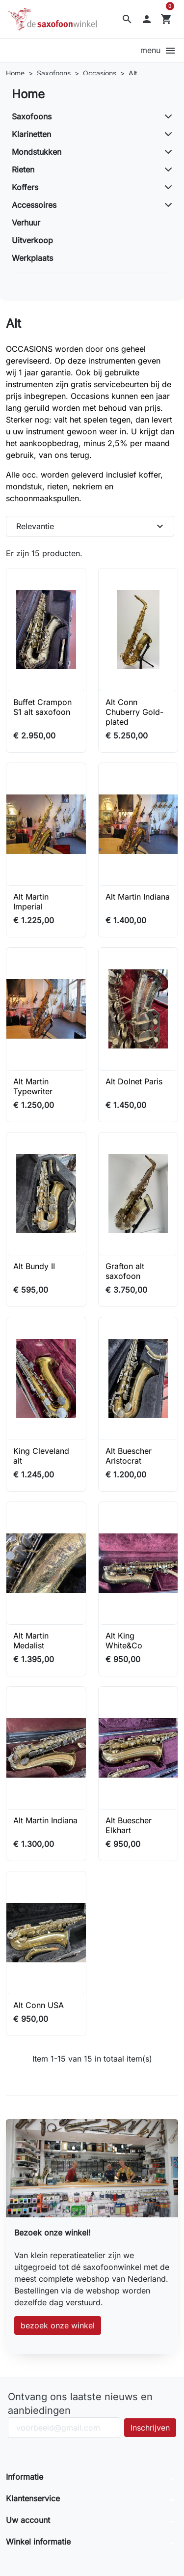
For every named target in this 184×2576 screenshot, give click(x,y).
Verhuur (26, 222)
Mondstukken (36, 152)
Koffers (25, 187)
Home (28, 94)
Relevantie (91, 526)
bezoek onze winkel (58, 2325)
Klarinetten (31, 134)
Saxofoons (32, 116)
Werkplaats (32, 258)
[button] (127, 19)
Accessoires (34, 205)
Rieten (23, 169)
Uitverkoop (32, 240)
